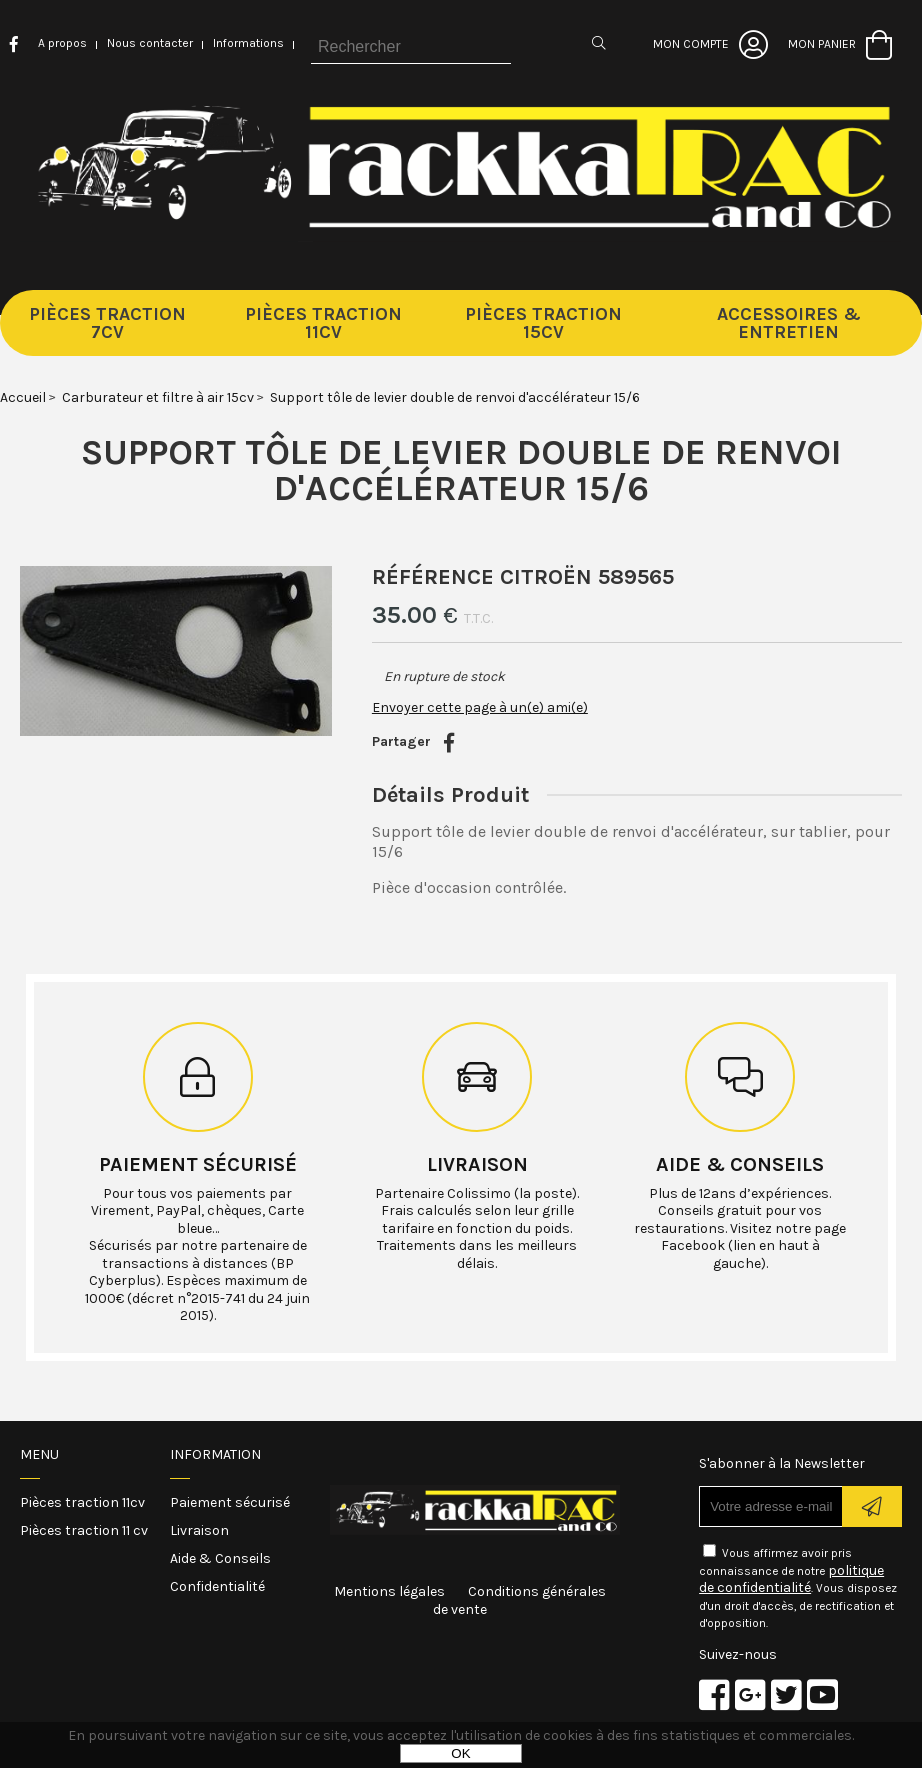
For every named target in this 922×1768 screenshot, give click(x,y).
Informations (248, 43)
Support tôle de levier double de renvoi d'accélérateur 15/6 (461, 470)
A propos (62, 43)
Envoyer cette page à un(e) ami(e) (480, 707)
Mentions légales (389, 1591)
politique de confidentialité (791, 1579)
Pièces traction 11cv (82, 1502)
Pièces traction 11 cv (84, 1530)
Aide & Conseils (220, 1558)
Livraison (477, 1164)
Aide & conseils (740, 1164)
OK (460, 1753)
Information (215, 1454)
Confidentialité (217, 1586)
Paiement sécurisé (198, 1164)
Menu (39, 1454)
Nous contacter (150, 43)
